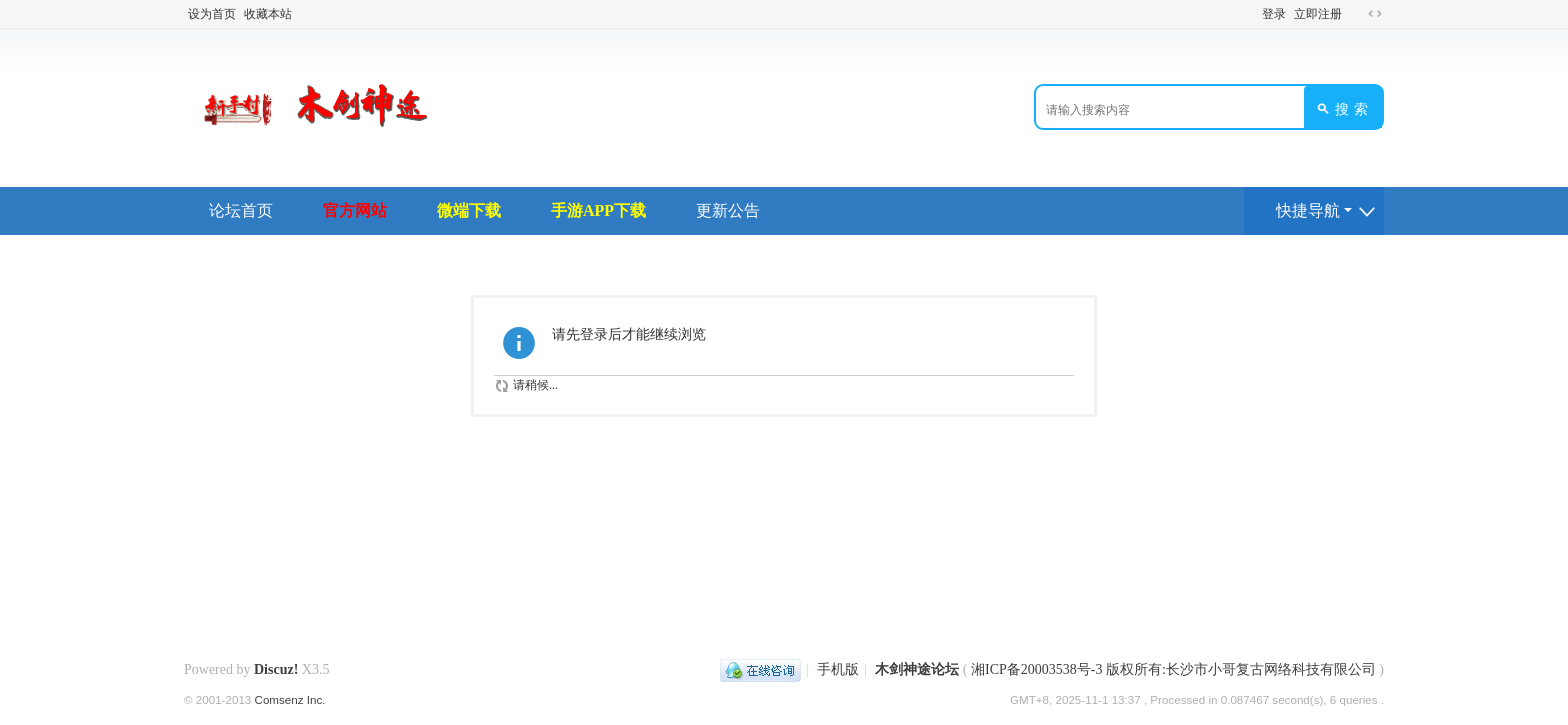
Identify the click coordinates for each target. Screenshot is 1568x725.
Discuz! (276, 669)
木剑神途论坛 (917, 669)
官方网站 (355, 210)
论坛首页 (241, 210)
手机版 (838, 669)
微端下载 (469, 210)
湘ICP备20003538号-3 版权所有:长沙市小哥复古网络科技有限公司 (1173, 669)
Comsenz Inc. (290, 699)
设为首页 (212, 14)
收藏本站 (268, 14)
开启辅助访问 (1356, 14)
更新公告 (728, 210)
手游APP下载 (598, 210)
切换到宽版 (1375, 14)
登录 (1274, 14)
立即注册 (1318, 14)
